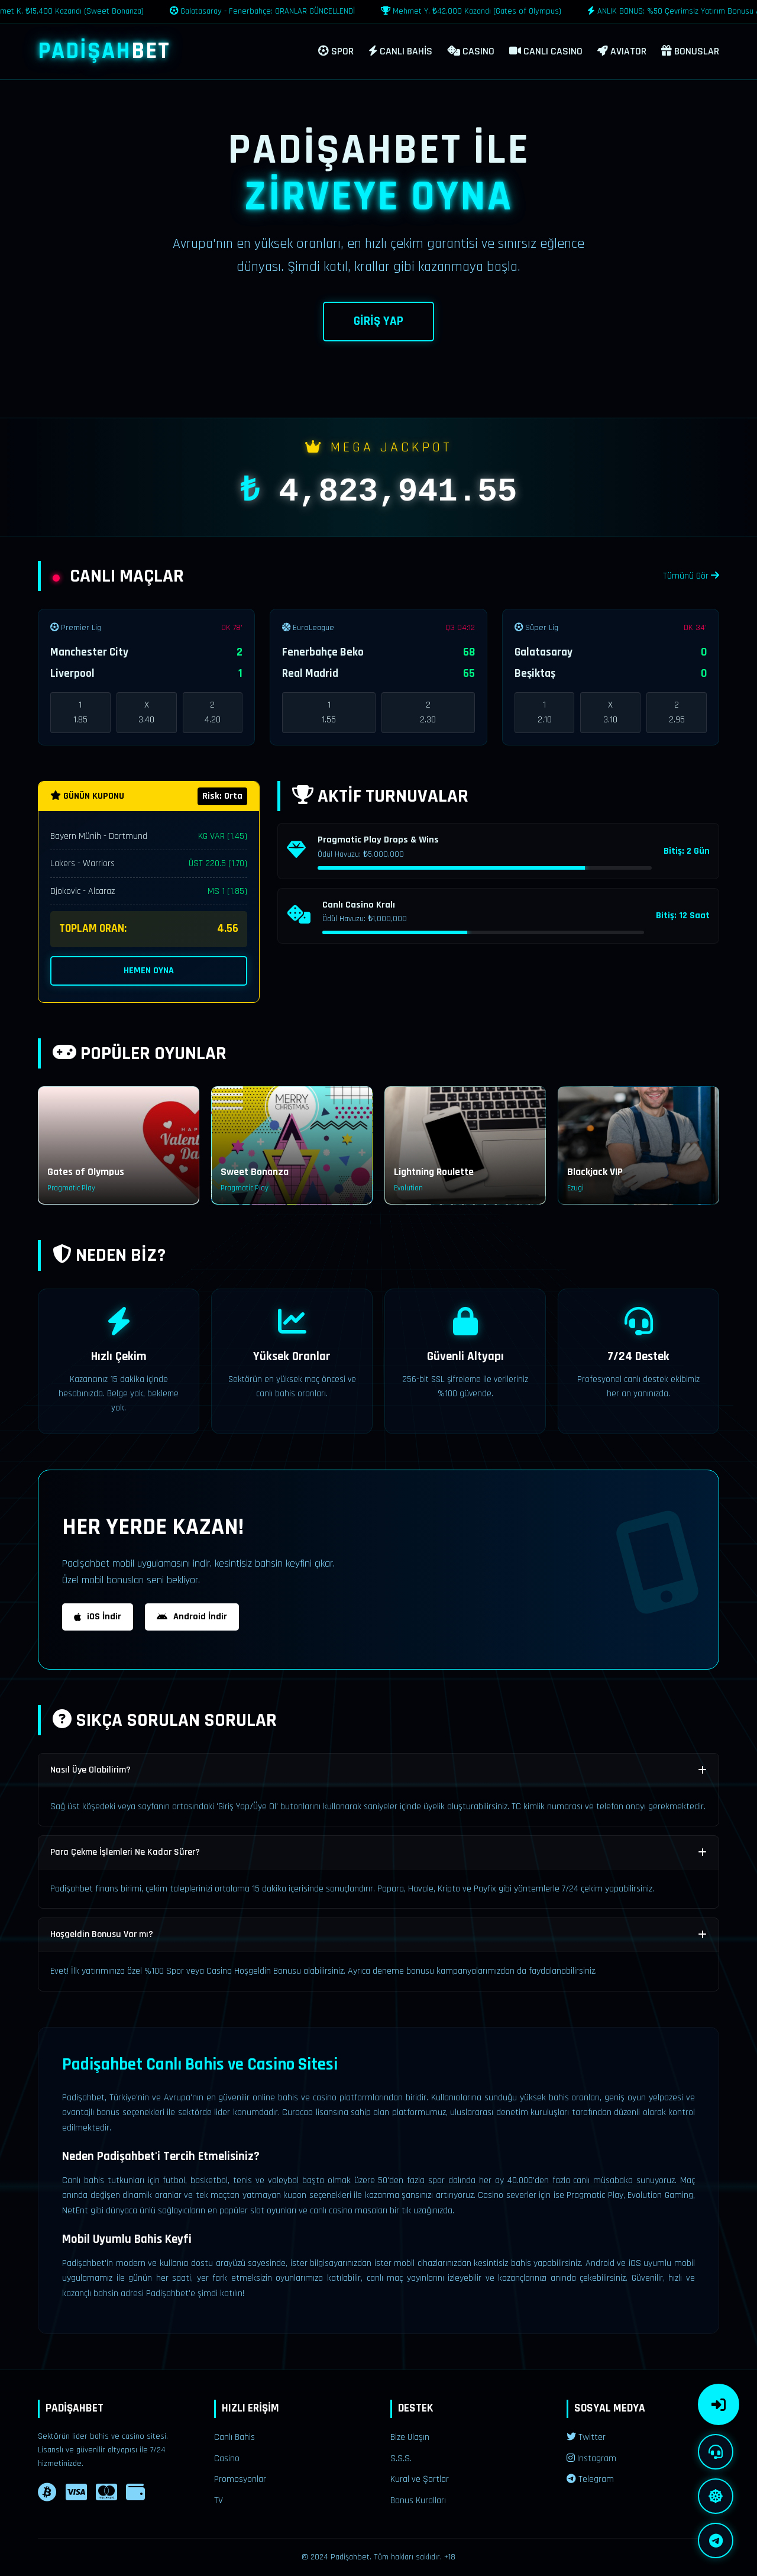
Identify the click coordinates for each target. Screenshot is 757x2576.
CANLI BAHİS (400, 51)
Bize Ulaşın (409, 2437)
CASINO (470, 51)
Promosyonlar (240, 2479)
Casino (227, 2458)
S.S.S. (401, 2458)
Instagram (591, 2458)
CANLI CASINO (546, 51)
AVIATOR (621, 51)
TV (218, 2500)
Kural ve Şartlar (419, 2479)
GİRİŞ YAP (378, 321)
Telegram (590, 2479)
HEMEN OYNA (149, 970)
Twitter (586, 2437)
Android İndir (192, 1616)
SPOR (336, 51)
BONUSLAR (690, 51)
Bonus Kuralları (418, 2500)
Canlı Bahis (234, 2437)
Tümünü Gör (691, 576)
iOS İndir (97, 1616)
